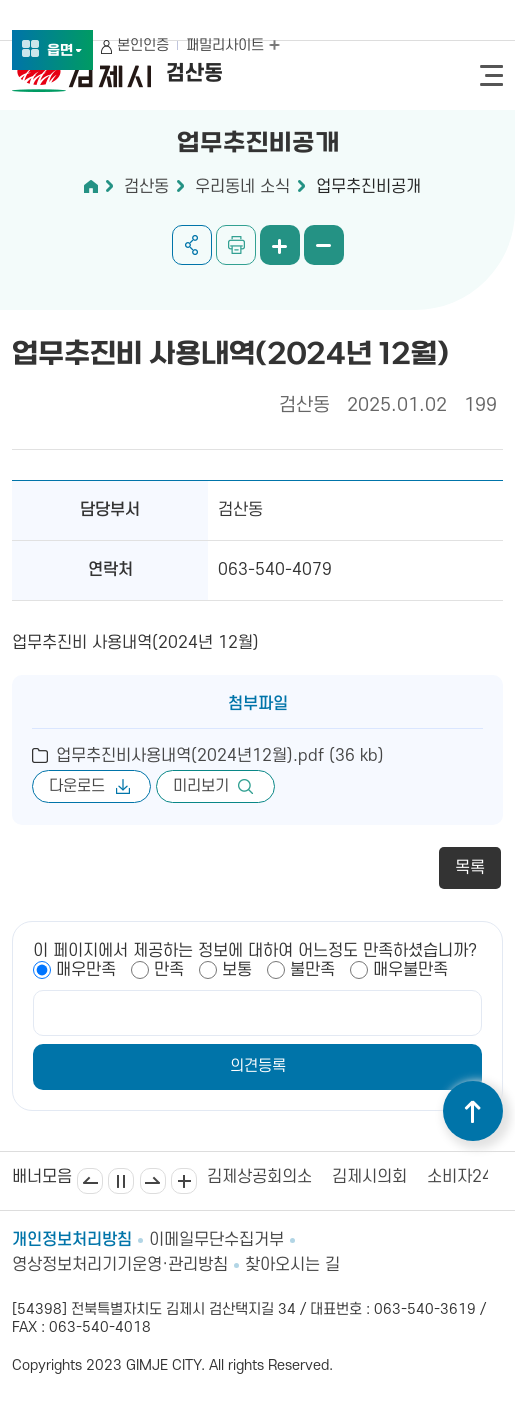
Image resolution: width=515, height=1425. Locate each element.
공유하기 (192, 245)
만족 (169, 970)
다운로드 (77, 786)
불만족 (312, 970)
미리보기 (201, 786)
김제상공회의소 (259, 1177)
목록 (470, 868)
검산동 (146, 187)
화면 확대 (280, 245)
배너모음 (184, 1181)
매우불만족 (410, 970)
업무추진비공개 (368, 187)
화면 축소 (324, 245)
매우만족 (86, 970)
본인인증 (143, 45)
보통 (237, 970)
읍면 (65, 51)
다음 (153, 1181)
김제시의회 (369, 1177)
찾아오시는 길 (292, 1265)
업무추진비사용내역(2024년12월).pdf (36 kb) (220, 756)
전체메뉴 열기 (491, 75)
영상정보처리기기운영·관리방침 (120, 1265)
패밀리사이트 (233, 45)
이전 (90, 1181)
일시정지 (121, 1181)
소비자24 (459, 1177)
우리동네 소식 (242, 187)
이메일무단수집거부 (216, 1240)
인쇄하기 (236, 245)
